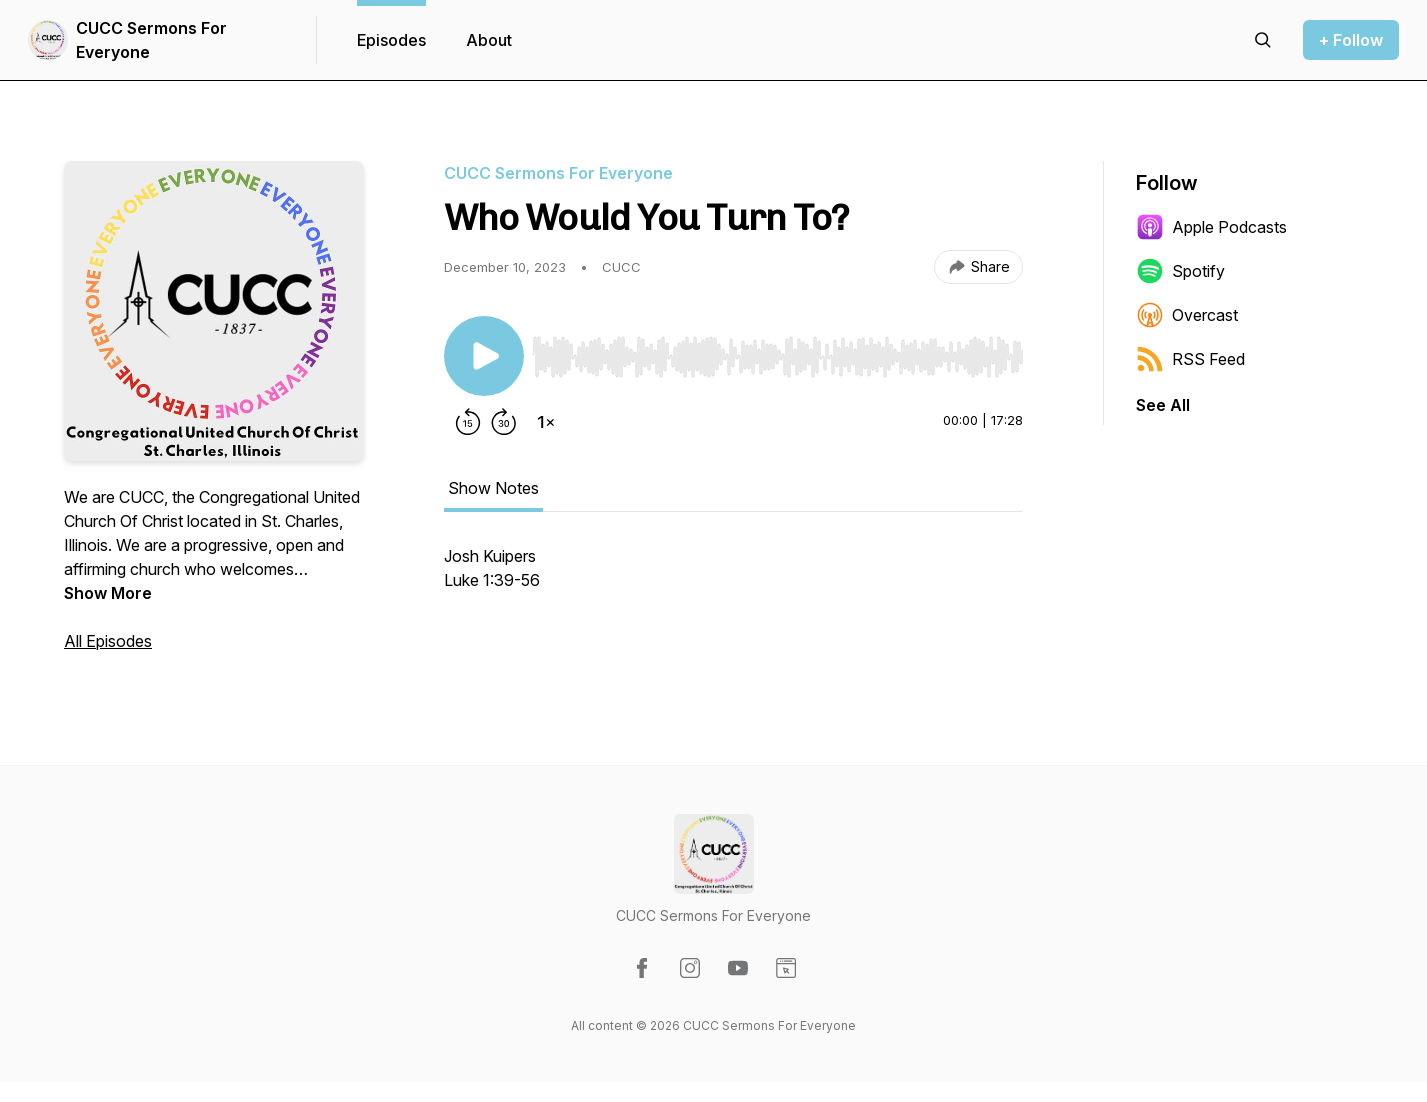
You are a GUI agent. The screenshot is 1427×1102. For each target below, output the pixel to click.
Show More (108, 593)
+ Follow (1351, 40)
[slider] (777, 357)
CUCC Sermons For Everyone (151, 40)
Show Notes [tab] (493, 488)
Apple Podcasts (1211, 227)
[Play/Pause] (484, 356)
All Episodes (108, 641)
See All (1163, 405)
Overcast (1187, 315)
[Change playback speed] (546, 422)
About (489, 40)
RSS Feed (1190, 359)
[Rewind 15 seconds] (468, 422)
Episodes (391, 40)
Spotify (1180, 271)
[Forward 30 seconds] (504, 422)
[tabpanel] (733, 578)
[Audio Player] (777, 351)
